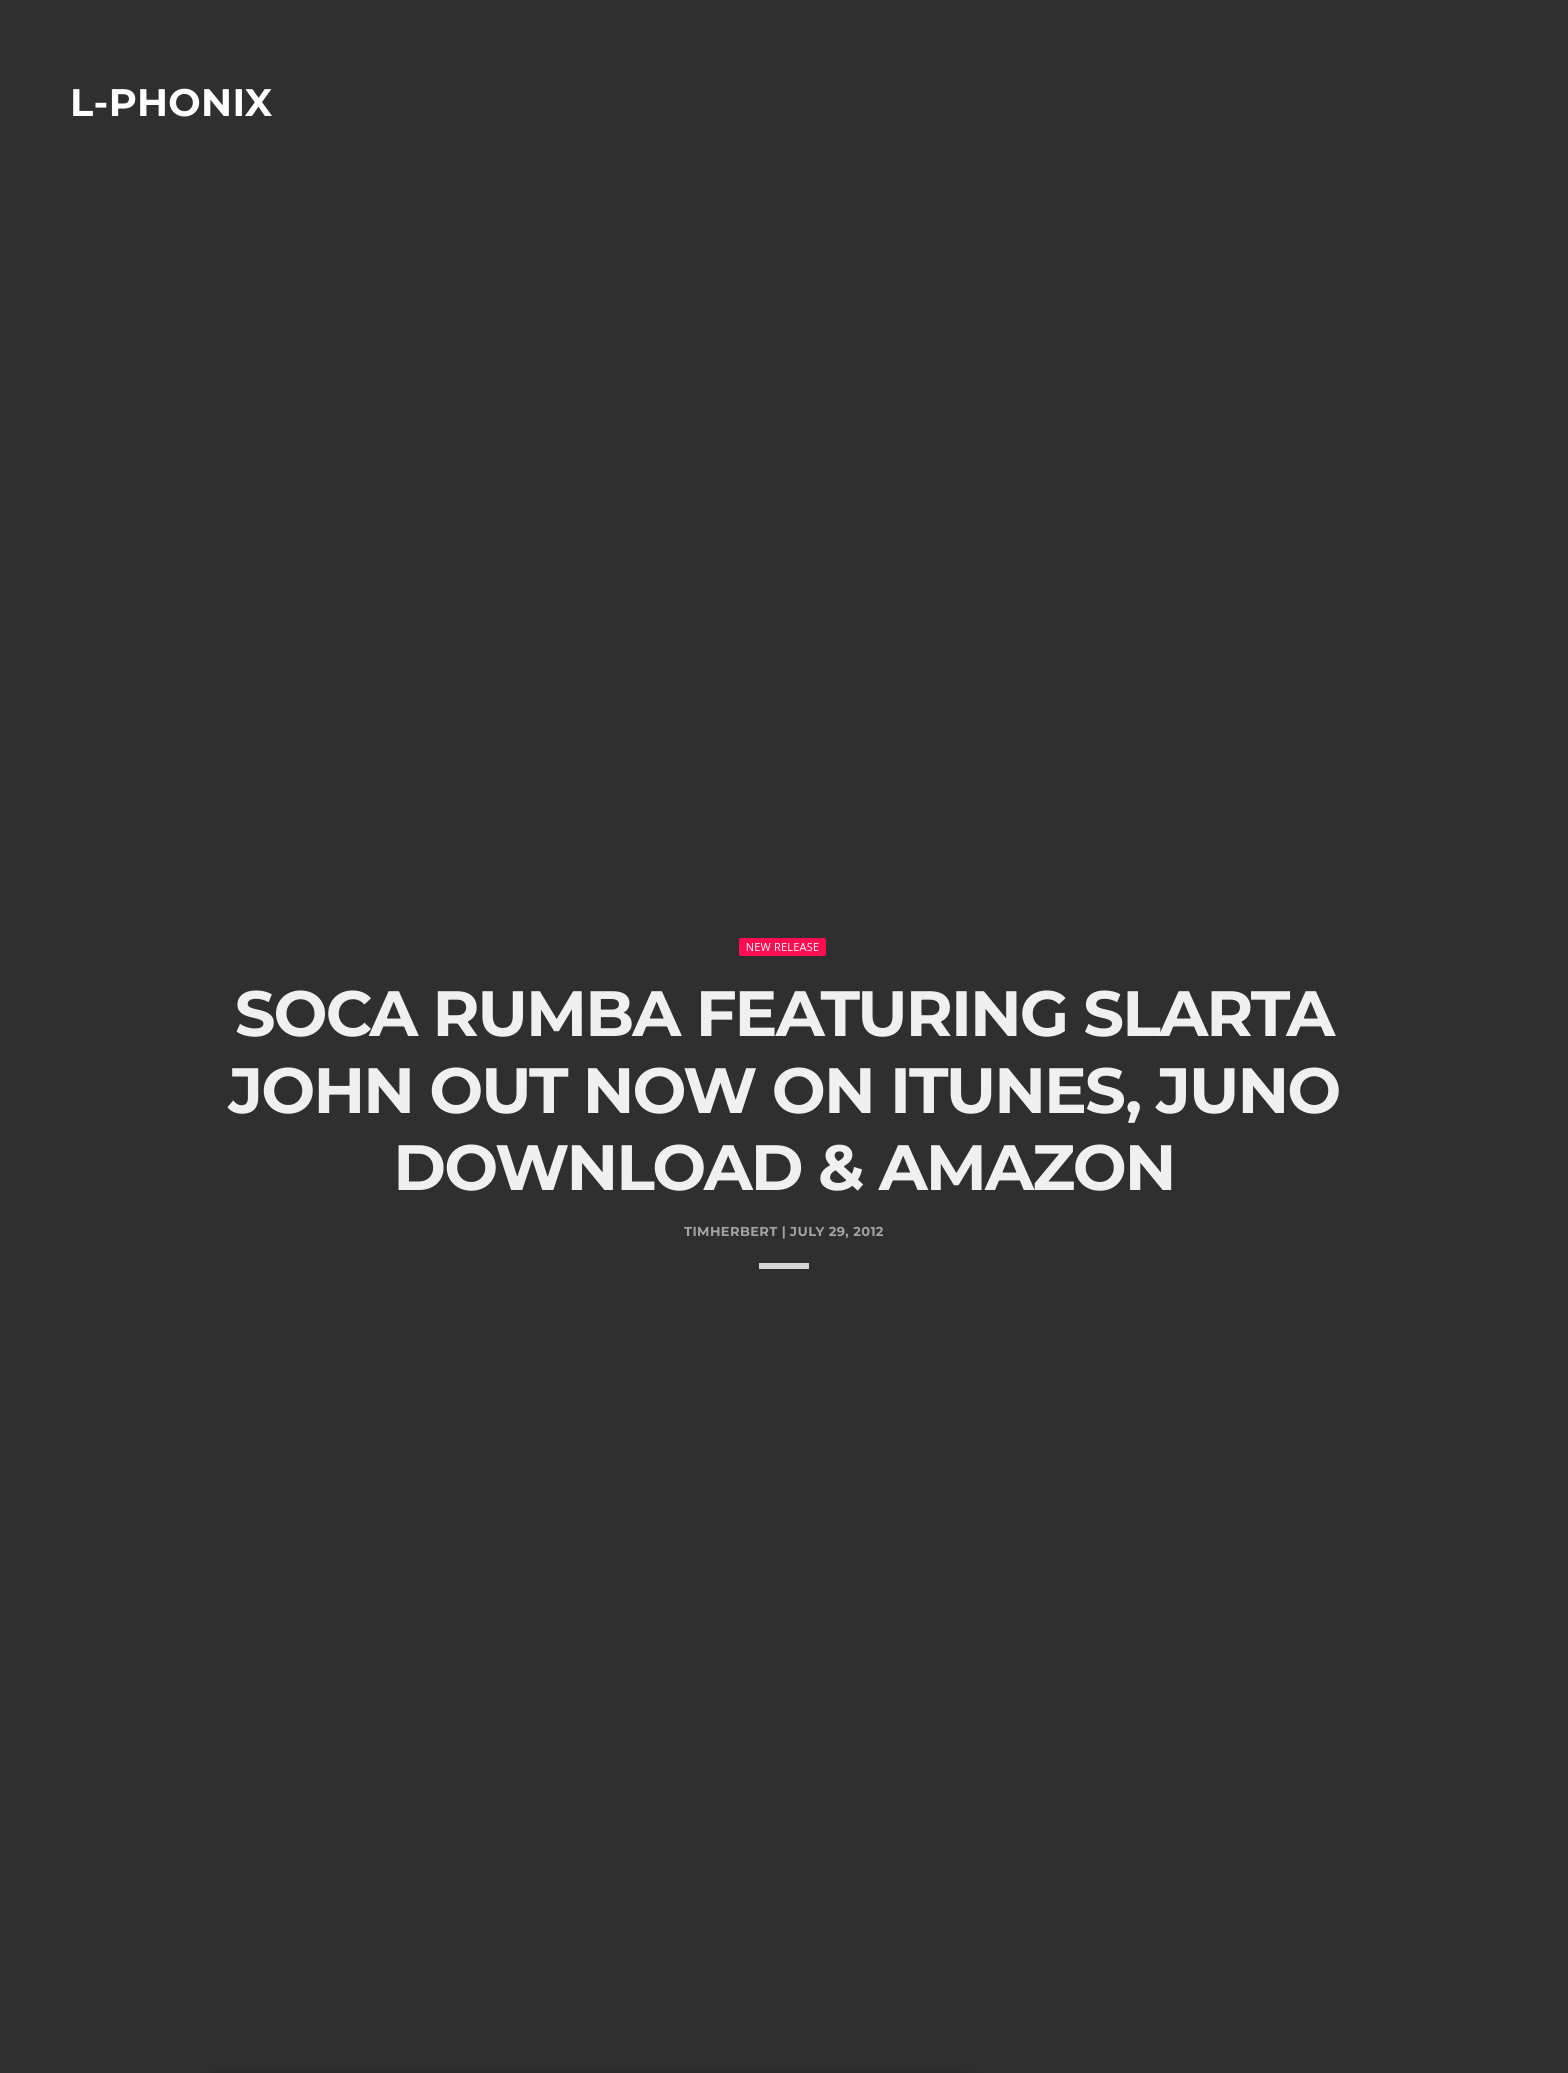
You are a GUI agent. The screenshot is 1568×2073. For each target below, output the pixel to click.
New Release (783, 871)
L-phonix (171, 102)
